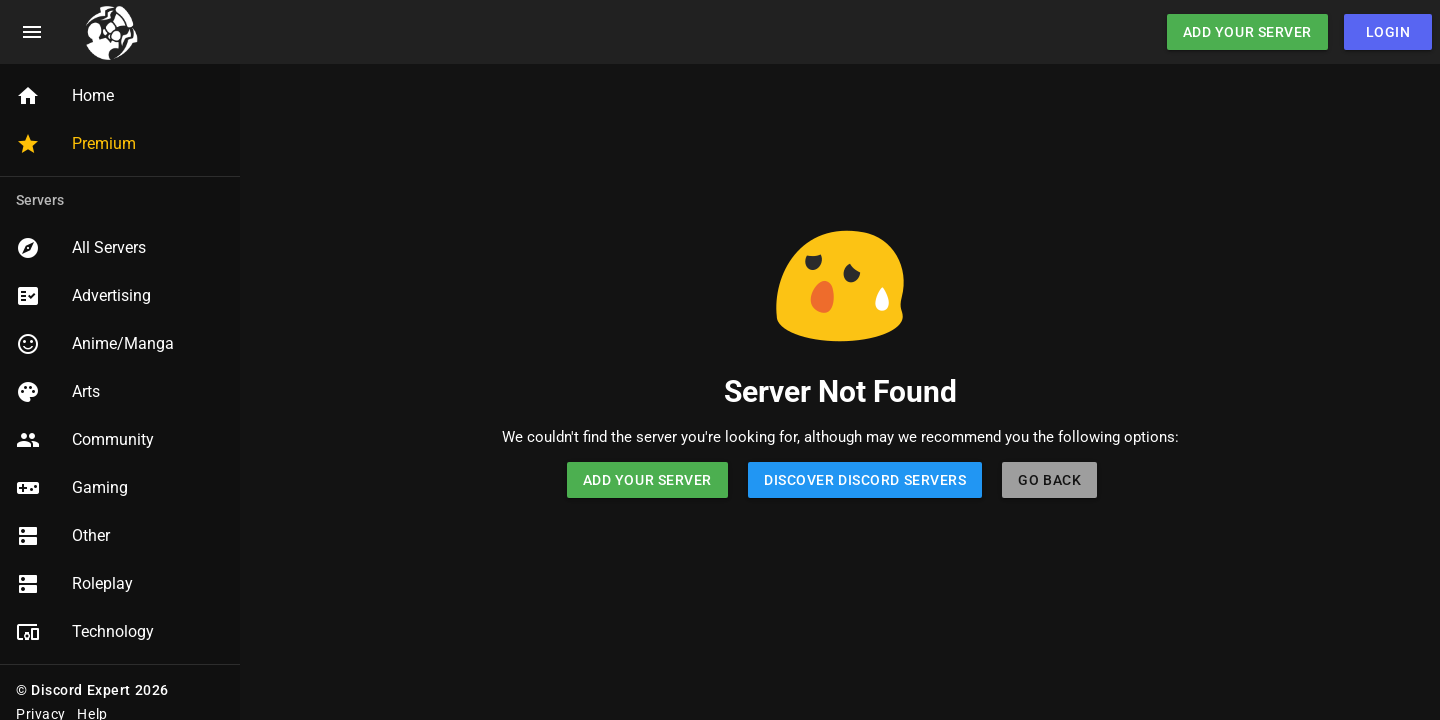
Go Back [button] (1049, 480)
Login (1388, 32)
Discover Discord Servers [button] (865, 480)
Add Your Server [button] (647, 480)
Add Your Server (1247, 32)
